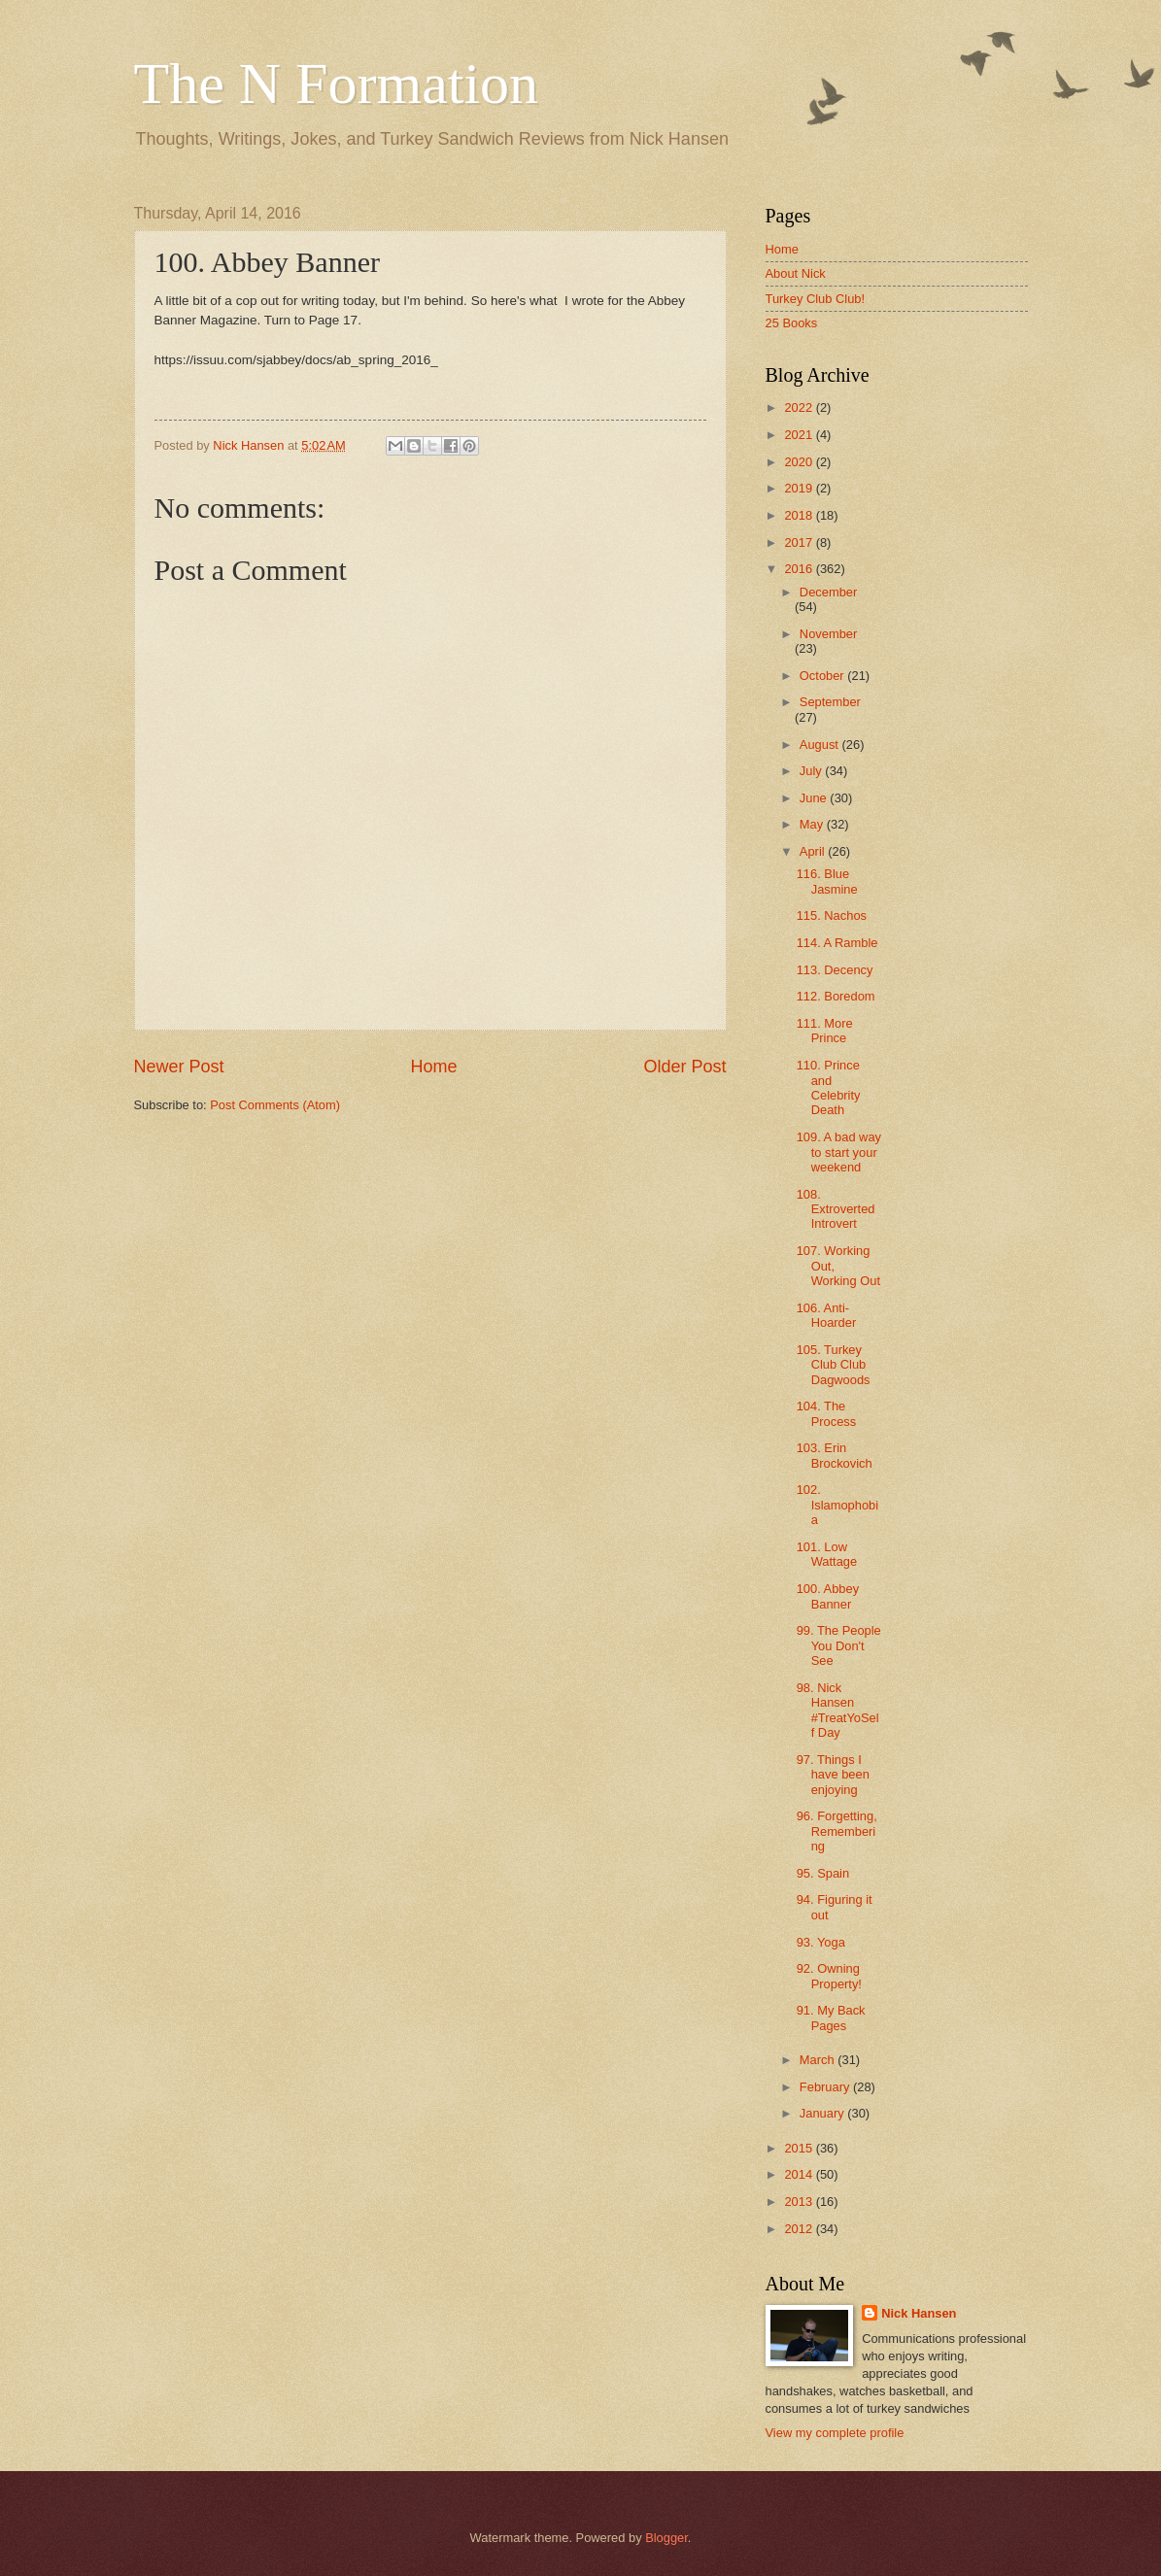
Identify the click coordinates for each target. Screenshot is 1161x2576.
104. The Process (827, 1413)
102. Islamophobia (837, 1504)
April (814, 851)
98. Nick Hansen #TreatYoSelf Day (838, 1710)
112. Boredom (836, 996)
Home (433, 1066)
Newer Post (179, 1066)
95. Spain (823, 1873)
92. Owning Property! (829, 1975)
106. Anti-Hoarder (827, 1315)
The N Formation (336, 83)
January (823, 2113)
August (821, 744)
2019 (799, 488)
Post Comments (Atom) (275, 1105)
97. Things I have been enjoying (833, 1774)
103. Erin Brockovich (834, 1455)
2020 (799, 462)
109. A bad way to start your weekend (839, 1152)
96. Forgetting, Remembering (837, 1831)
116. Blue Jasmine (827, 881)
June (815, 798)
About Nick (796, 273)
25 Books (792, 323)
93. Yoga (821, 1942)
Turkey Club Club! (816, 298)
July (812, 770)
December (828, 592)
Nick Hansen (918, 2313)
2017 (799, 542)
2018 (799, 515)
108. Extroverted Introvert (836, 1209)
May (813, 824)
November (828, 634)
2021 (799, 434)
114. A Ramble (837, 942)
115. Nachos (832, 915)
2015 (799, 2148)
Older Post (684, 1066)
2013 (799, 2201)
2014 (799, 2174)
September (830, 702)
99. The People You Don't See (839, 1645)
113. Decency (835, 970)
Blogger (666, 2537)
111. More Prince (825, 1030)
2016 (799, 568)
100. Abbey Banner (828, 1595)
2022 (799, 407)
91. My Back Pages (831, 2017)
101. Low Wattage (827, 1554)
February (826, 2087)
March (818, 2059)
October (823, 675)
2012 (799, 2228)
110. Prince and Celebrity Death (829, 1087)
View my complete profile (835, 2432)
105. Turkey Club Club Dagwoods (834, 1364)
